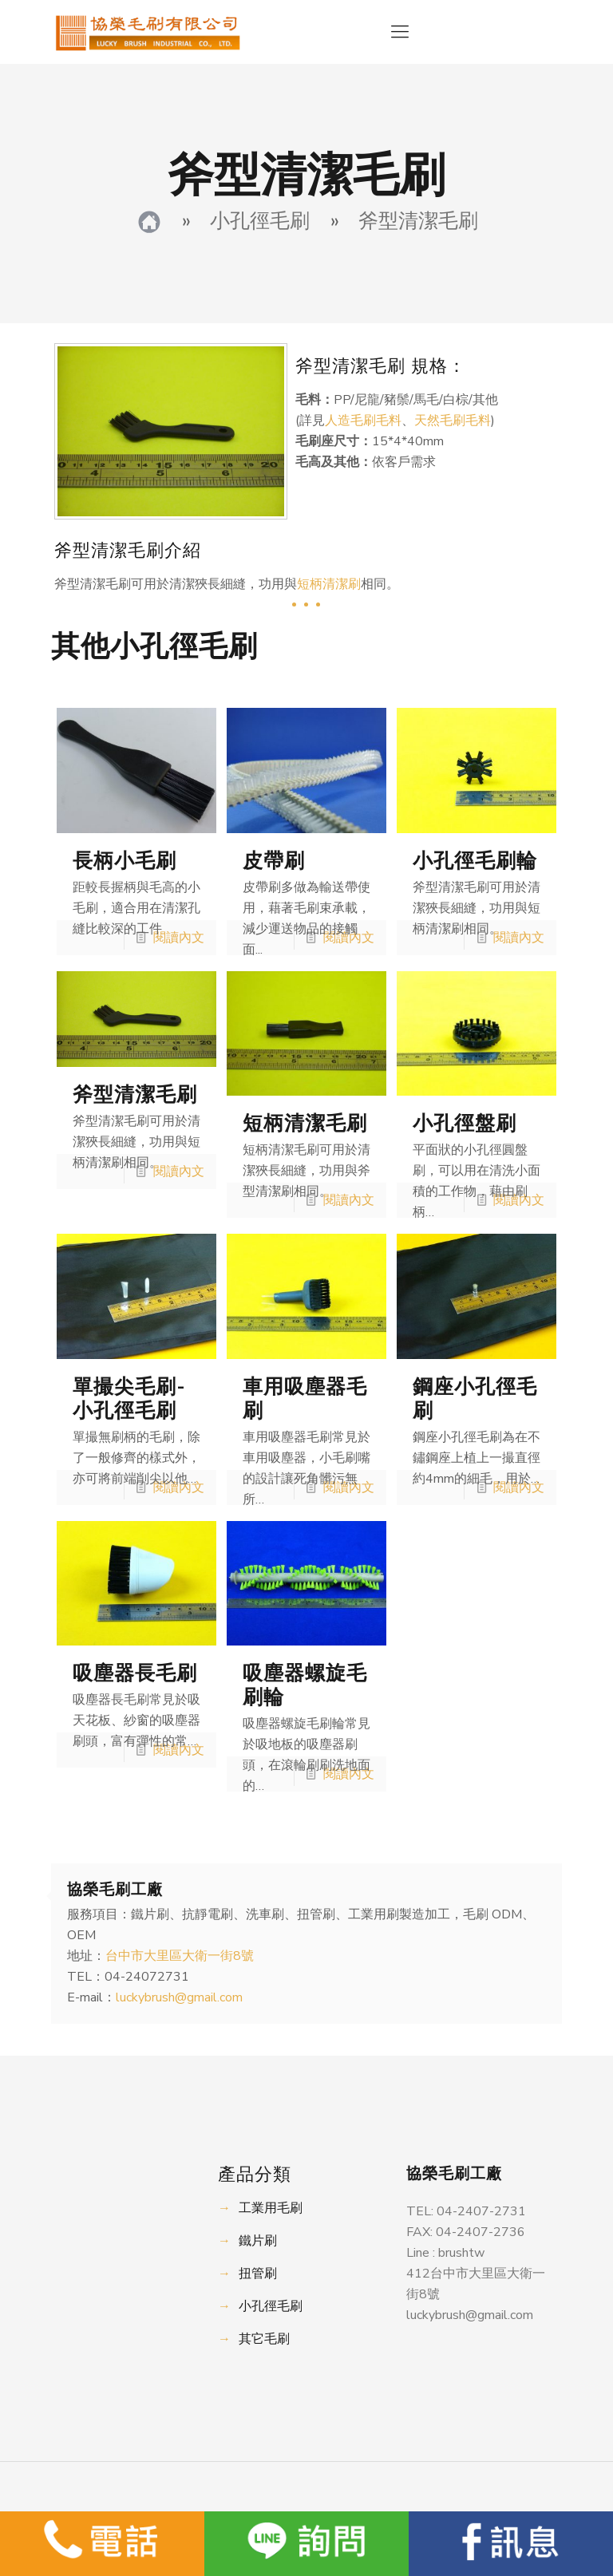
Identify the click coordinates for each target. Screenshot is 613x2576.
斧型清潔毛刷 (135, 1094)
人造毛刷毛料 (363, 420)
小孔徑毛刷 (271, 2306)
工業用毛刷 (271, 2208)
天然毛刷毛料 (452, 420)
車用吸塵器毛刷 (305, 1398)
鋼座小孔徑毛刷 (475, 1398)
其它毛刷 (264, 2339)
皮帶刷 (274, 861)
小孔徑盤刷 (464, 1123)
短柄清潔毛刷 (305, 1123)
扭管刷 (258, 2273)
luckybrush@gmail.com (179, 1997)
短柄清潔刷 (329, 584)
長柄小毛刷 (124, 861)
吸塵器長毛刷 (135, 1673)
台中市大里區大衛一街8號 (179, 1956)
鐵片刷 (258, 2241)
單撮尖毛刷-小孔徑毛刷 (129, 1398)
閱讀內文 (178, 937)
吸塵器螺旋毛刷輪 (305, 1685)
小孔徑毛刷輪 (475, 861)
